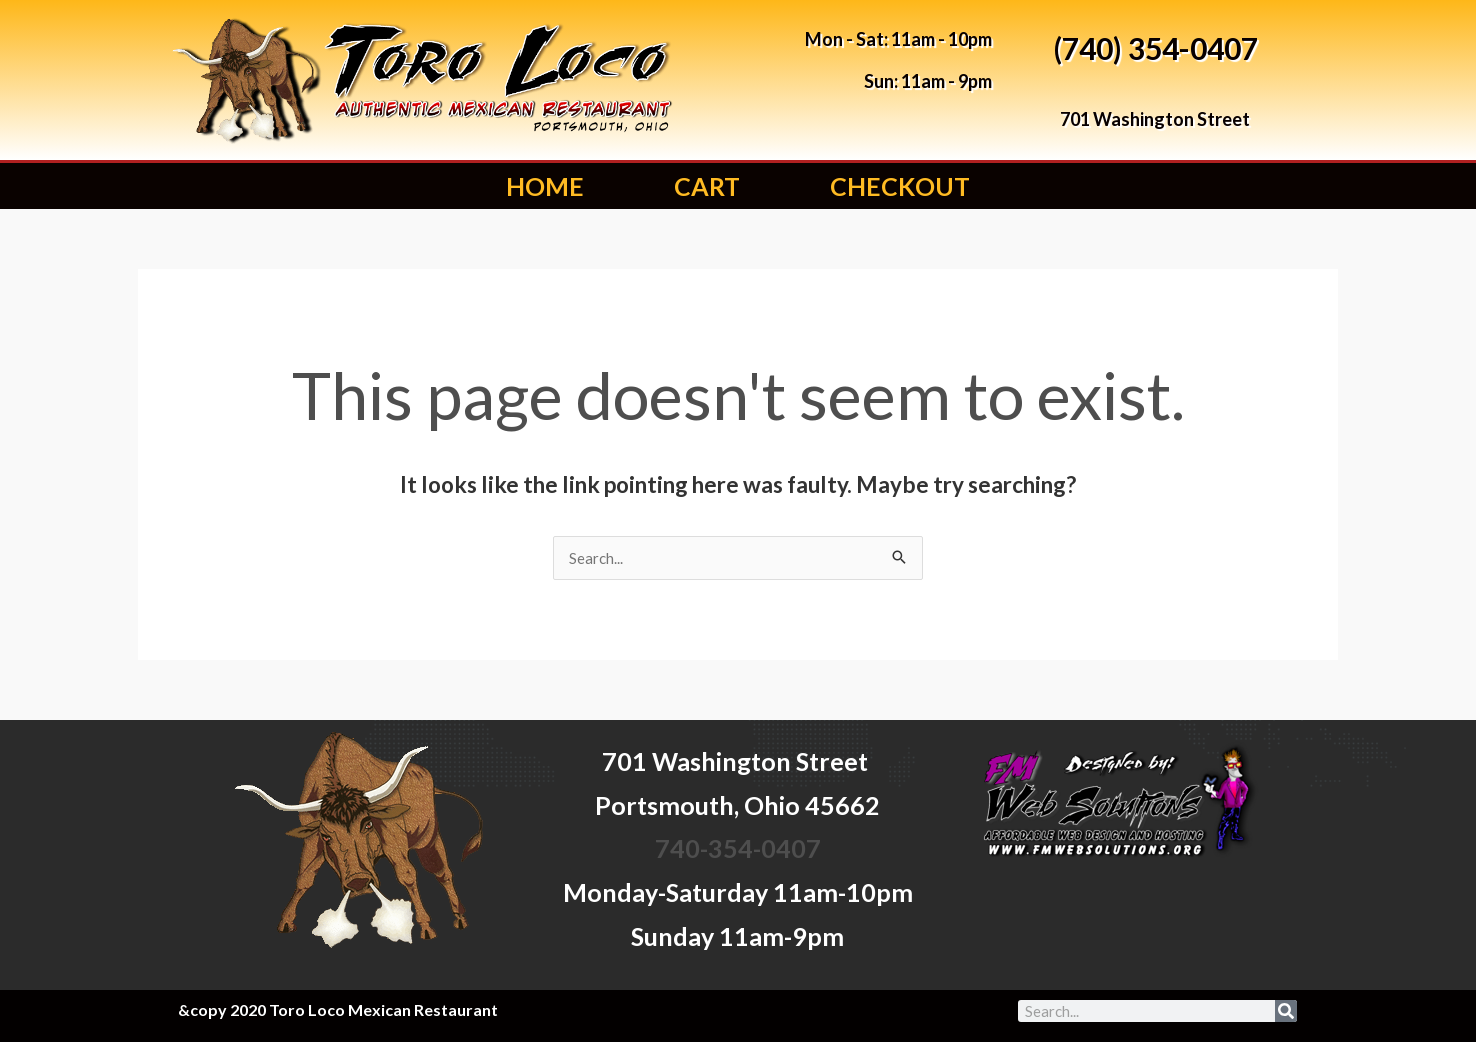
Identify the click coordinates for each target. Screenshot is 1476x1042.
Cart (707, 186)
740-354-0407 (738, 848)
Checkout (900, 186)
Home (545, 186)
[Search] (1286, 1011)
